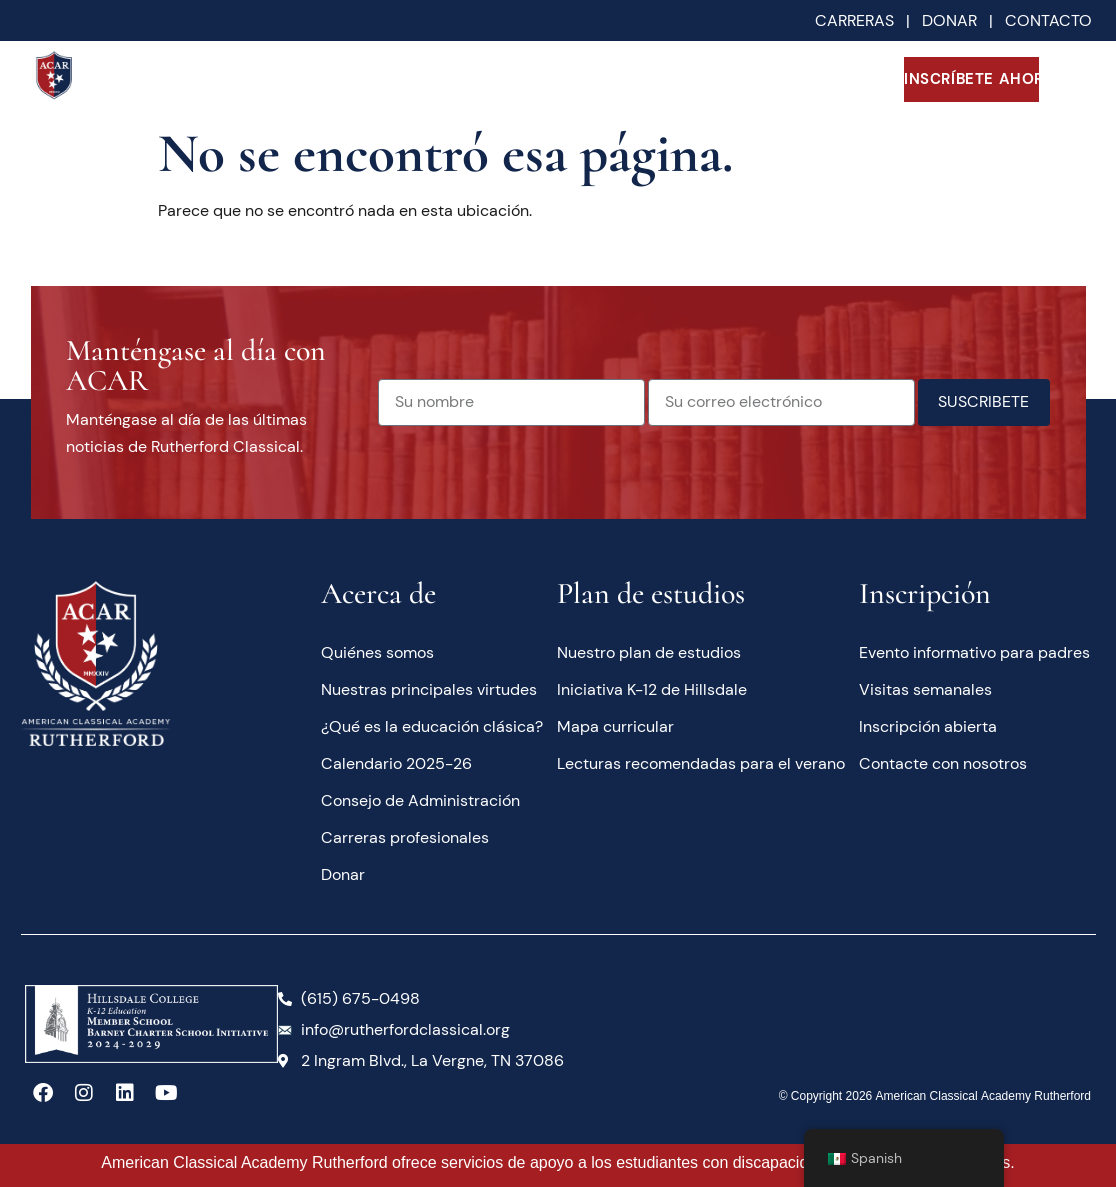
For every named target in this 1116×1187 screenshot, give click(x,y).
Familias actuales (732, 79)
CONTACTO (1048, 20)
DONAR (955, 20)
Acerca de (333, 79)
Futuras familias (599, 79)
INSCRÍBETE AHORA (972, 79)
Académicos (464, 79)
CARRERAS (854, 20)
